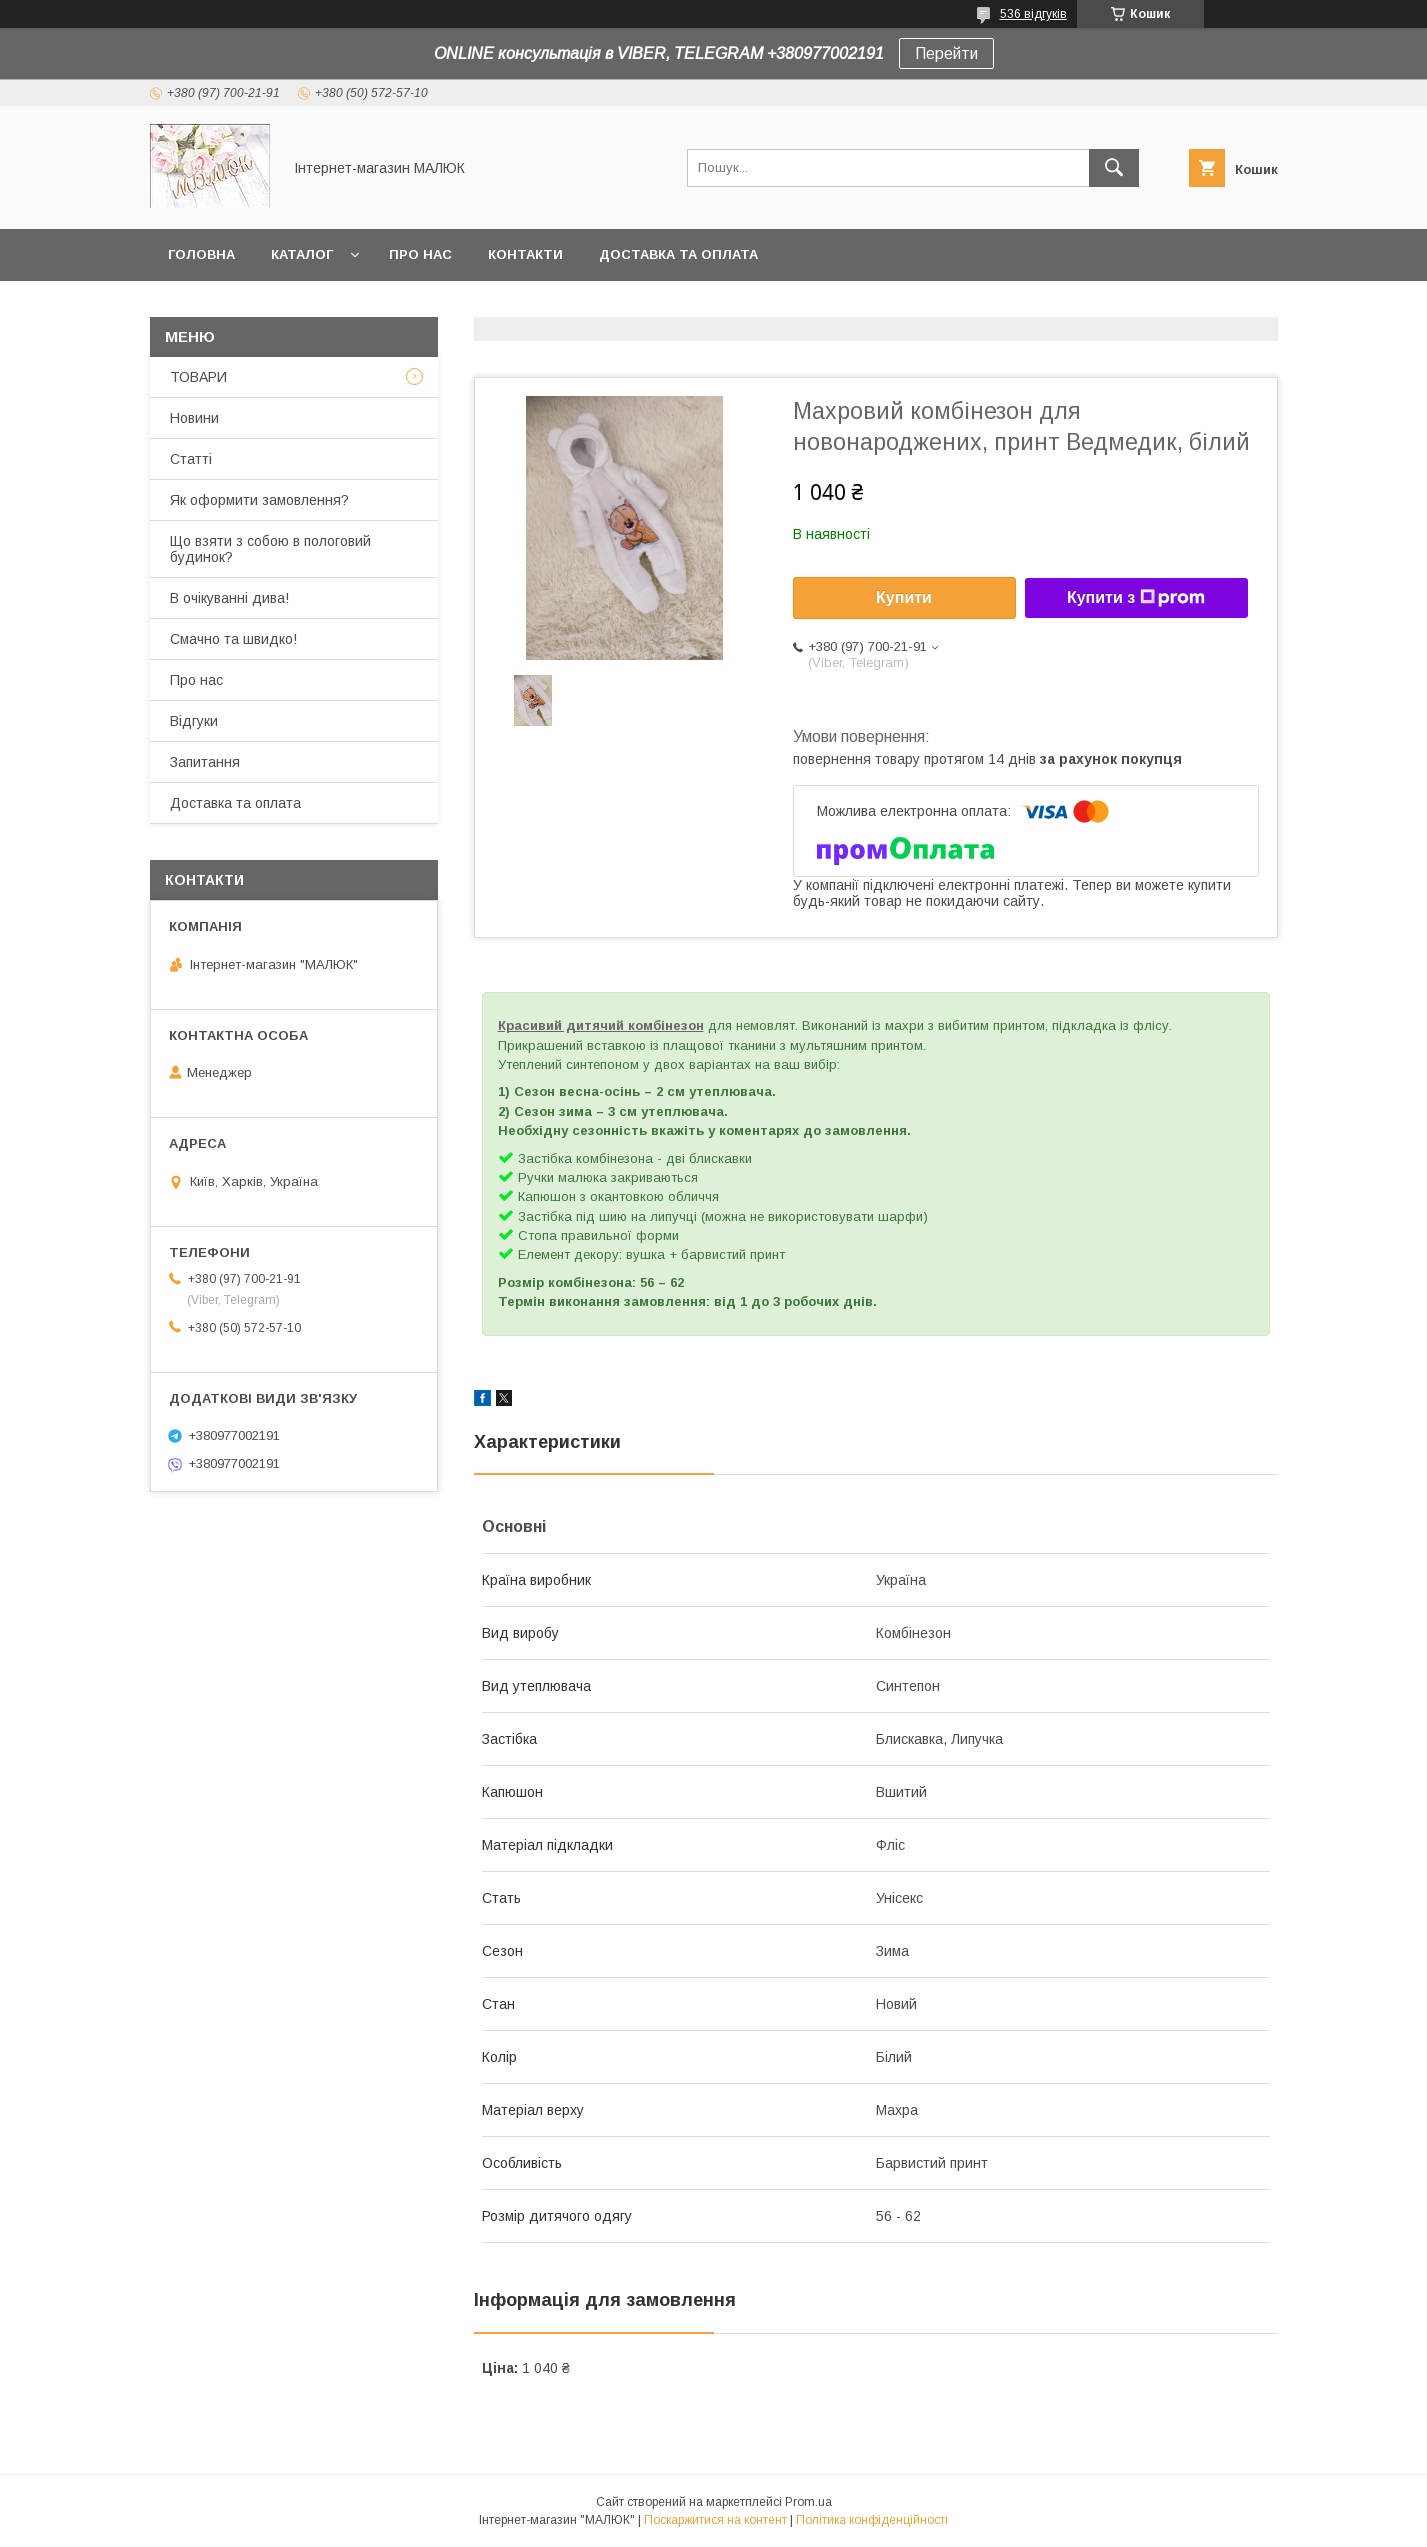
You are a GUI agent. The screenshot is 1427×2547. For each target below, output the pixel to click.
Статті (191, 459)
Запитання (205, 762)
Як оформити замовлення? (259, 500)
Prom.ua (808, 2502)
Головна (201, 254)
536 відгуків (1033, 14)
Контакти (525, 254)
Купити (904, 597)
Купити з (1136, 598)
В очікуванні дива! (229, 598)
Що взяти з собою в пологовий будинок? (270, 549)
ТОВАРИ (198, 377)
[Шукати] (1114, 168)
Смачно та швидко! (233, 639)
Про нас (420, 254)
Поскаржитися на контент (715, 2520)
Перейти (946, 53)
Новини (194, 418)
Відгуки (194, 721)
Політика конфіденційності (872, 2520)
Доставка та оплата (678, 254)
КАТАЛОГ (302, 254)
